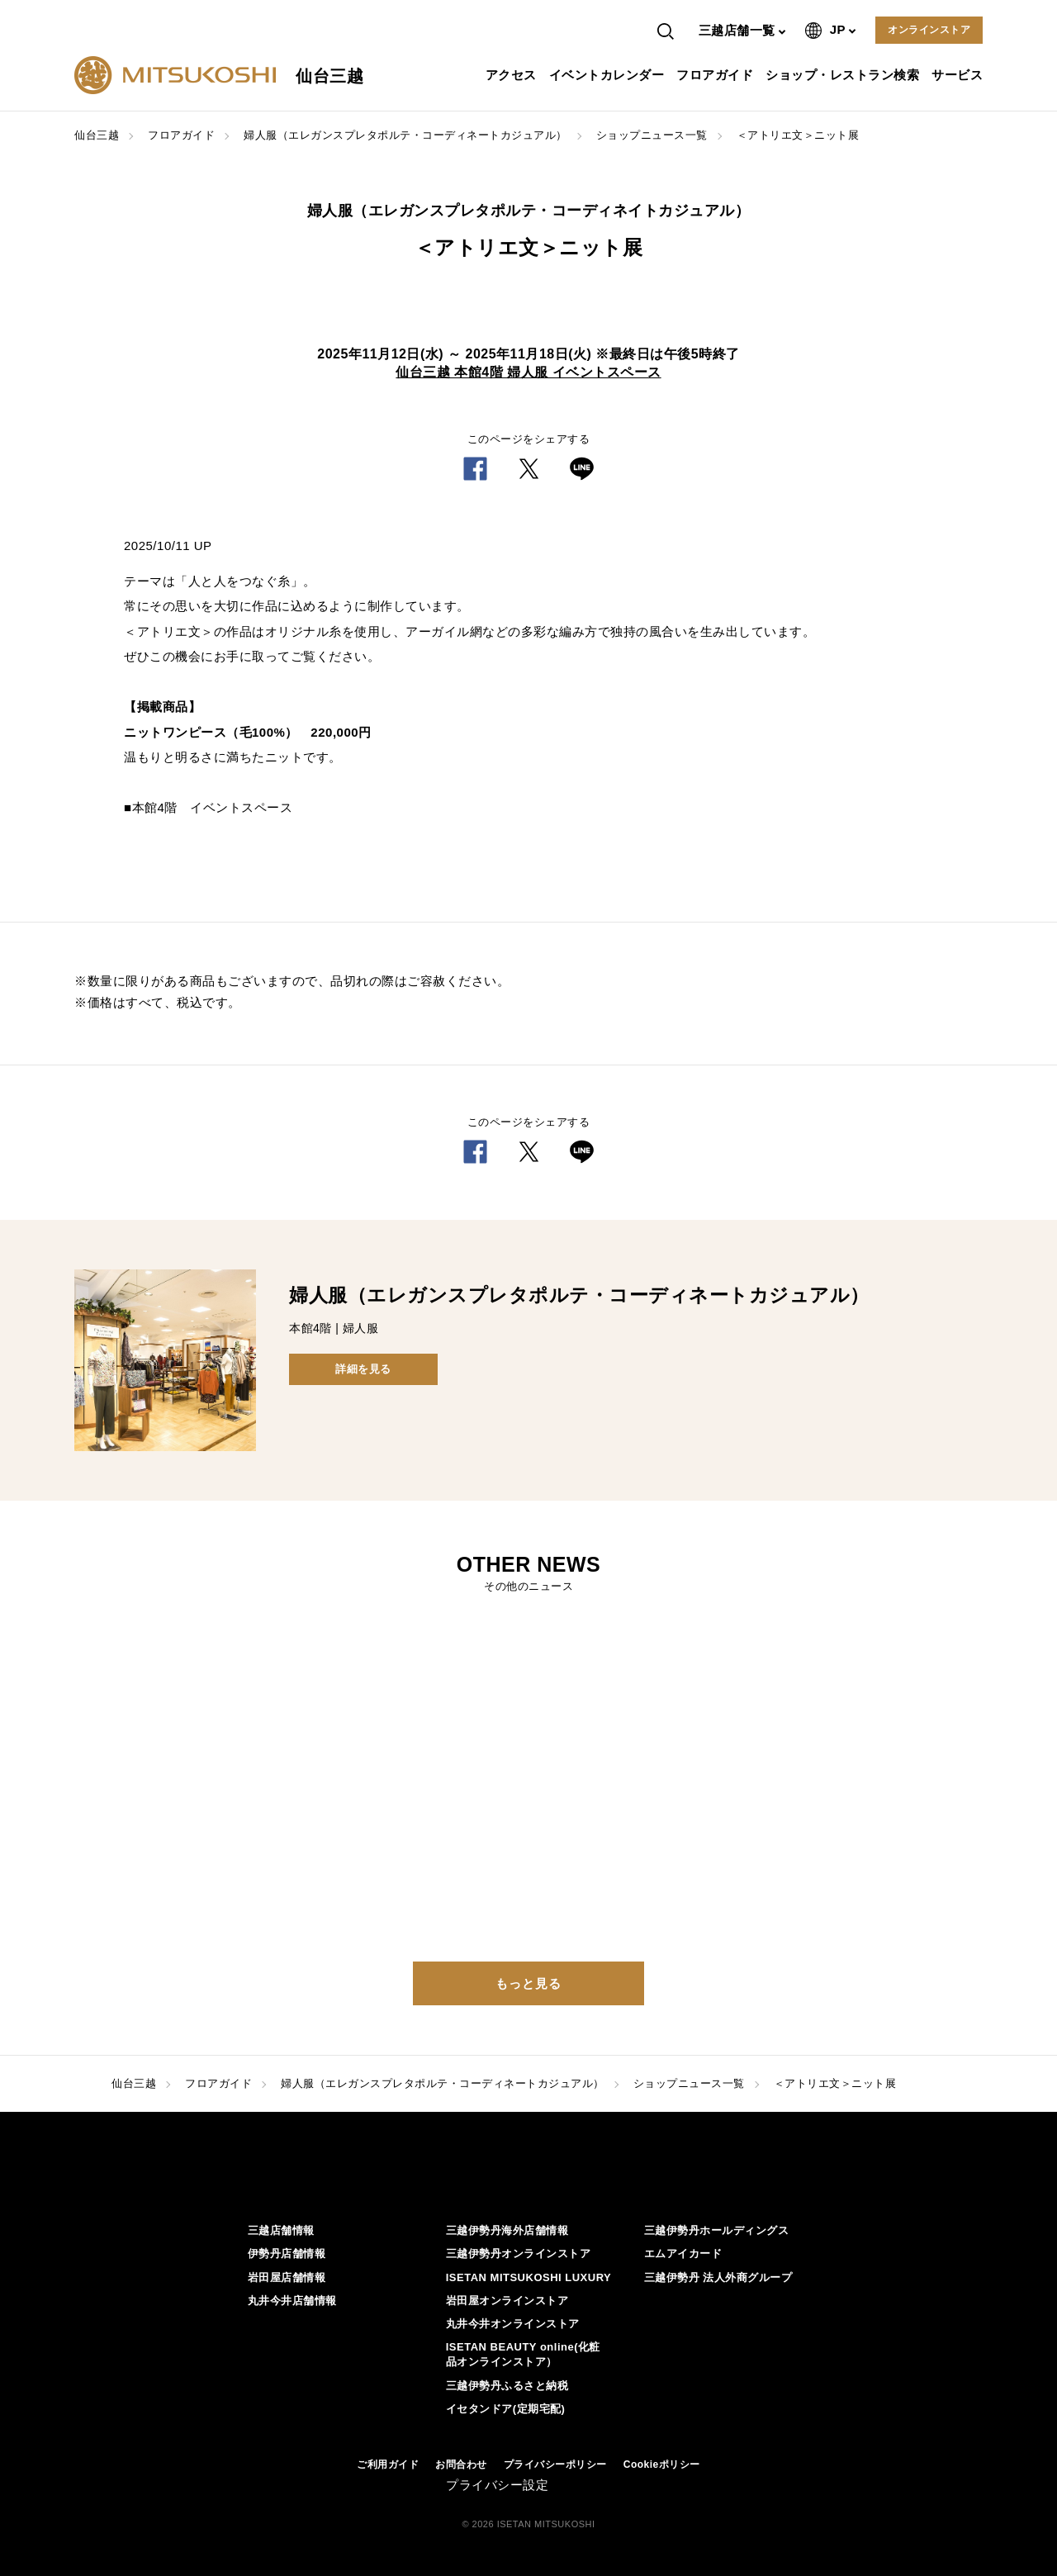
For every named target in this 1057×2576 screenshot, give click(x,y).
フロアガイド (716, 75)
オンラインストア (929, 30)
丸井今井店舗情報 (292, 2300)
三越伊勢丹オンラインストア (518, 2253)
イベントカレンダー (609, 75)
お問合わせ (461, 2464)
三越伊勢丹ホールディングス (716, 2230)
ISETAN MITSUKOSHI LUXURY (529, 2277)
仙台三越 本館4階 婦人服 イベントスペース (528, 372)
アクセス (513, 75)
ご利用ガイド (388, 2464)
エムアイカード (683, 2253)
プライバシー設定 (497, 2485)
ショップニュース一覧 (652, 135)
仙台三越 (96, 135)
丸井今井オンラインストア (513, 2323)
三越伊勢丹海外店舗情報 (507, 2230)
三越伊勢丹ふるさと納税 (507, 2385)
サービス (959, 75)
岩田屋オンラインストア (507, 2300)
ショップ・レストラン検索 (844, 75)
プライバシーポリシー (555, 2464)
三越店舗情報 (281, 2230)
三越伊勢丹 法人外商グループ (718, 2277)
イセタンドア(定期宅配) (506, 2409)
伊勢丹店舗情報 (287, 2253)
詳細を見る (363, 1369)
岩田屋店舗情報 (287, 2277)
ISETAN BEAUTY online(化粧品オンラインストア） (523, 2354)
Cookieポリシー (661, 2464)
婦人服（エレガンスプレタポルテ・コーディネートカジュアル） (405, 135)
